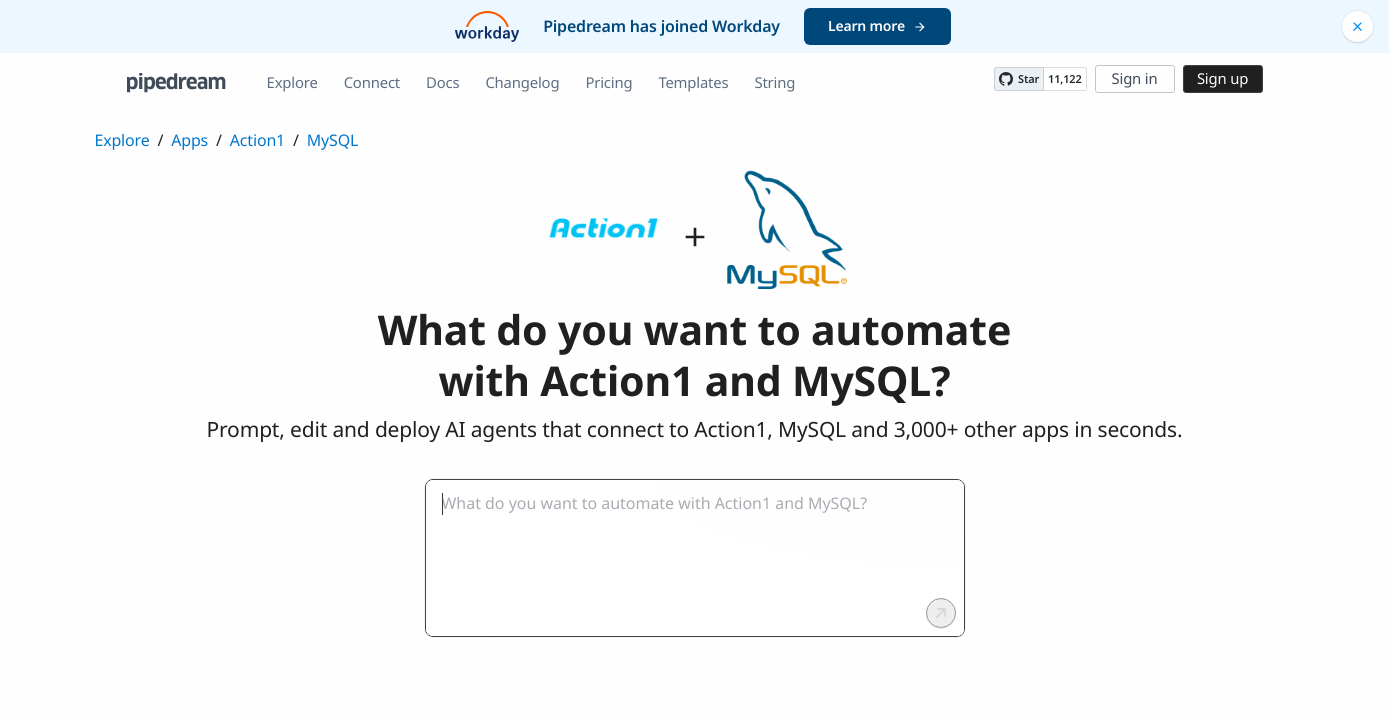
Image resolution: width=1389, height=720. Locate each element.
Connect (372, 83)
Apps (189, 140)
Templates (693, 83)
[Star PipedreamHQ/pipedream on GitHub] (1019, 79)
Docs (442, 83)
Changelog (522, 83)
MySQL (332, 140)
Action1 (257, 140)
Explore (292, 83)
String (774, 83)
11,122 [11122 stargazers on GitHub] (1064, 79)
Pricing (608, 83)
